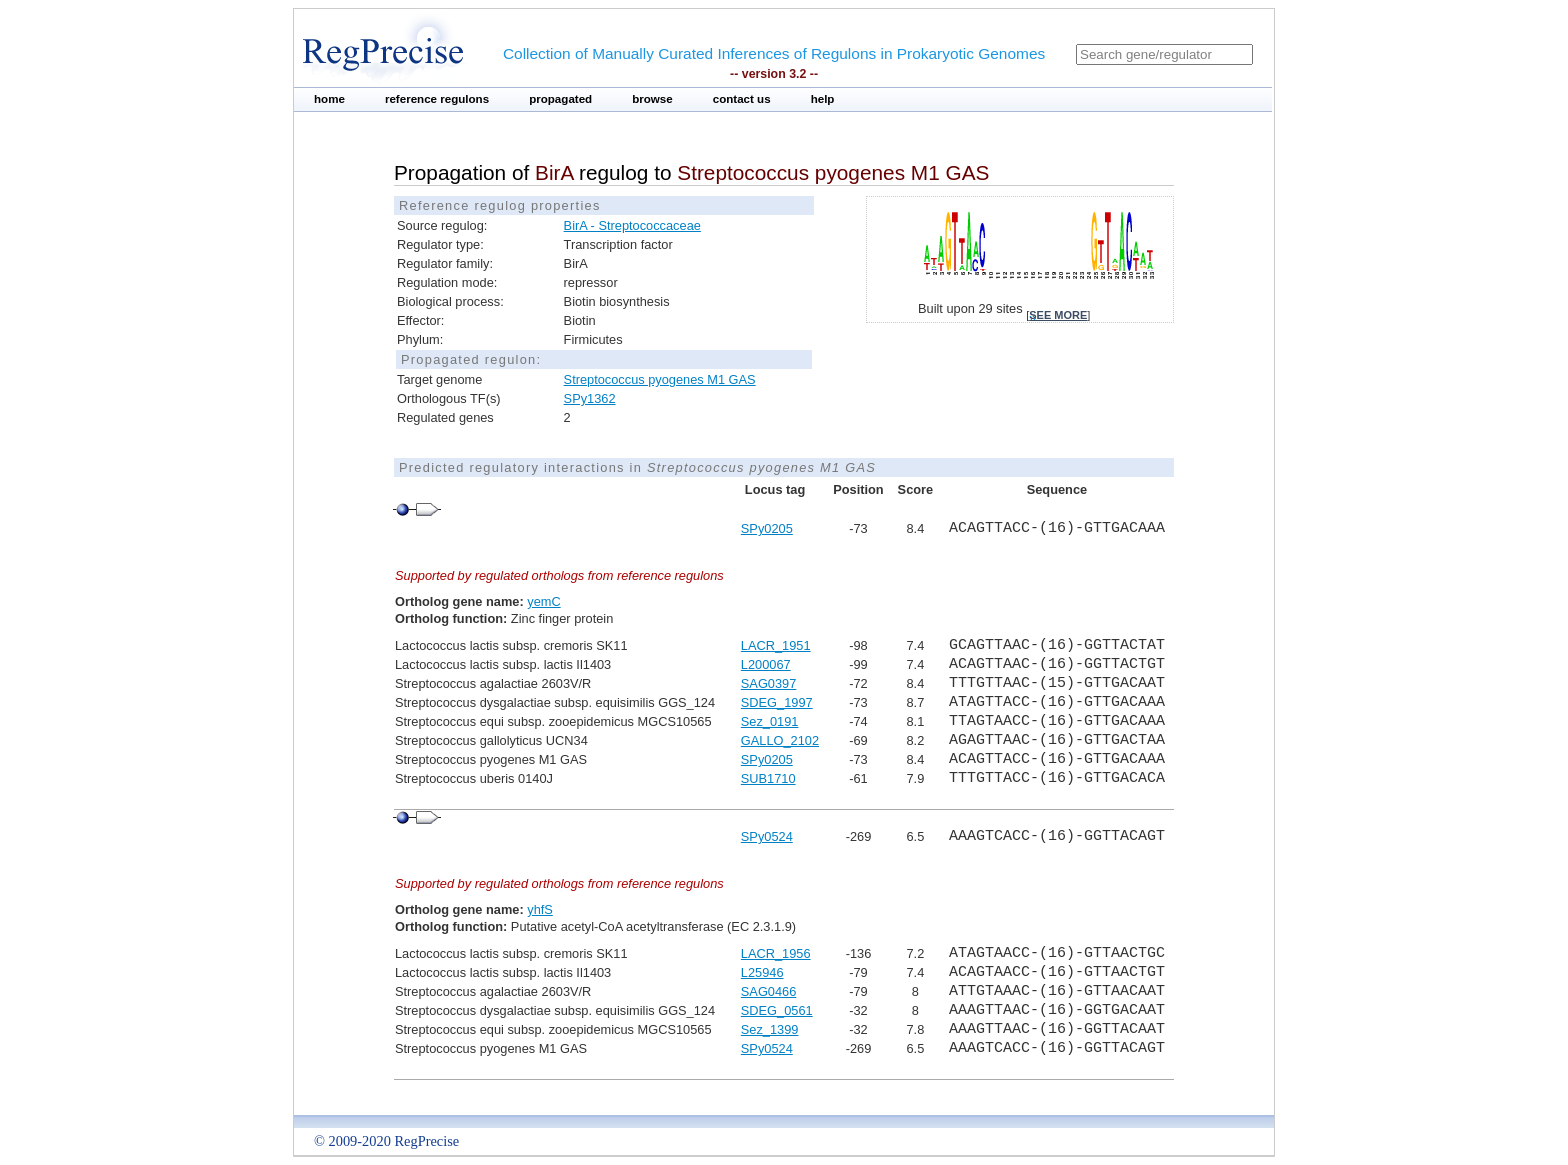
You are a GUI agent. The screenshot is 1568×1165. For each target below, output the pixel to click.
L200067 (766, 664)
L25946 (762, 972)
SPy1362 (590, 398)
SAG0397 (769, 683)
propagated (560, 99)
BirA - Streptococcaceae (632, 225)
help (823, 99)
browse (652, 99)
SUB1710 (768, 778)
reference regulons (437, 99)
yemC (543, 601)
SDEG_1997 (777, 702)
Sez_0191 (770, 721)
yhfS (540, 909)
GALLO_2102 (780, 740)
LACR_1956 (776, 953)
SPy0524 (767, 836)
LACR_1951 (776, 645)
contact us (742, 99)
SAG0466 (769, 991)
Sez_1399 (770, 1029)
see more (1058, 315)
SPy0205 (767, 528)
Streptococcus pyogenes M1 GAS (660, 379)
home (329, 99)
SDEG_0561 (777, 1010)
